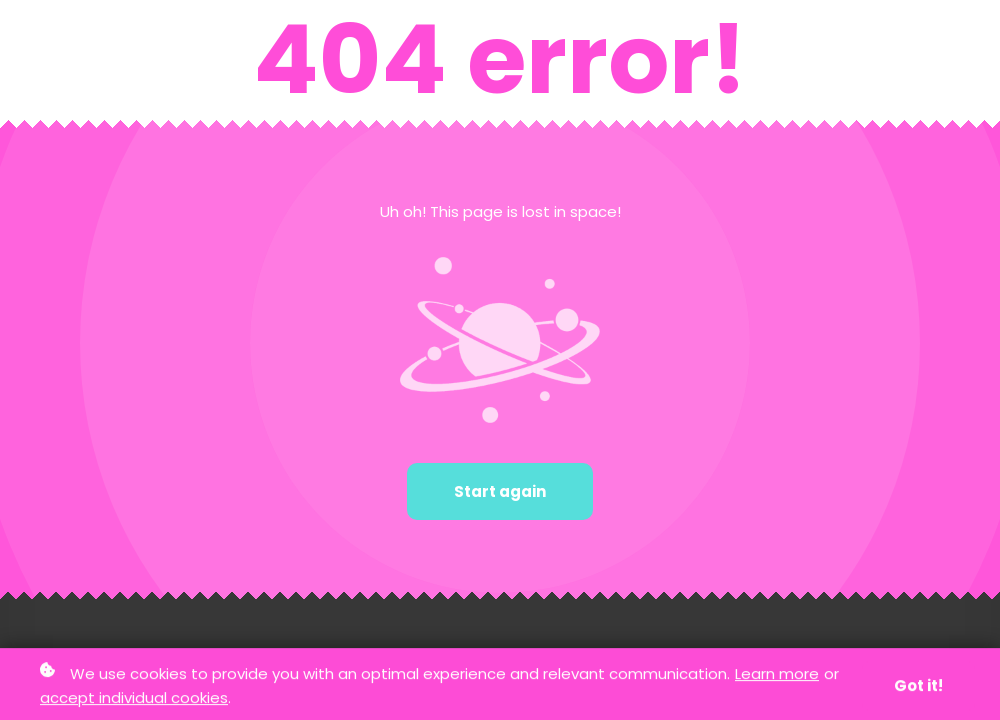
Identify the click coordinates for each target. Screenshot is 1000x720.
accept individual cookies (134, 698)
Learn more (777, 674)
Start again (500, 491)
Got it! (918, 686)
